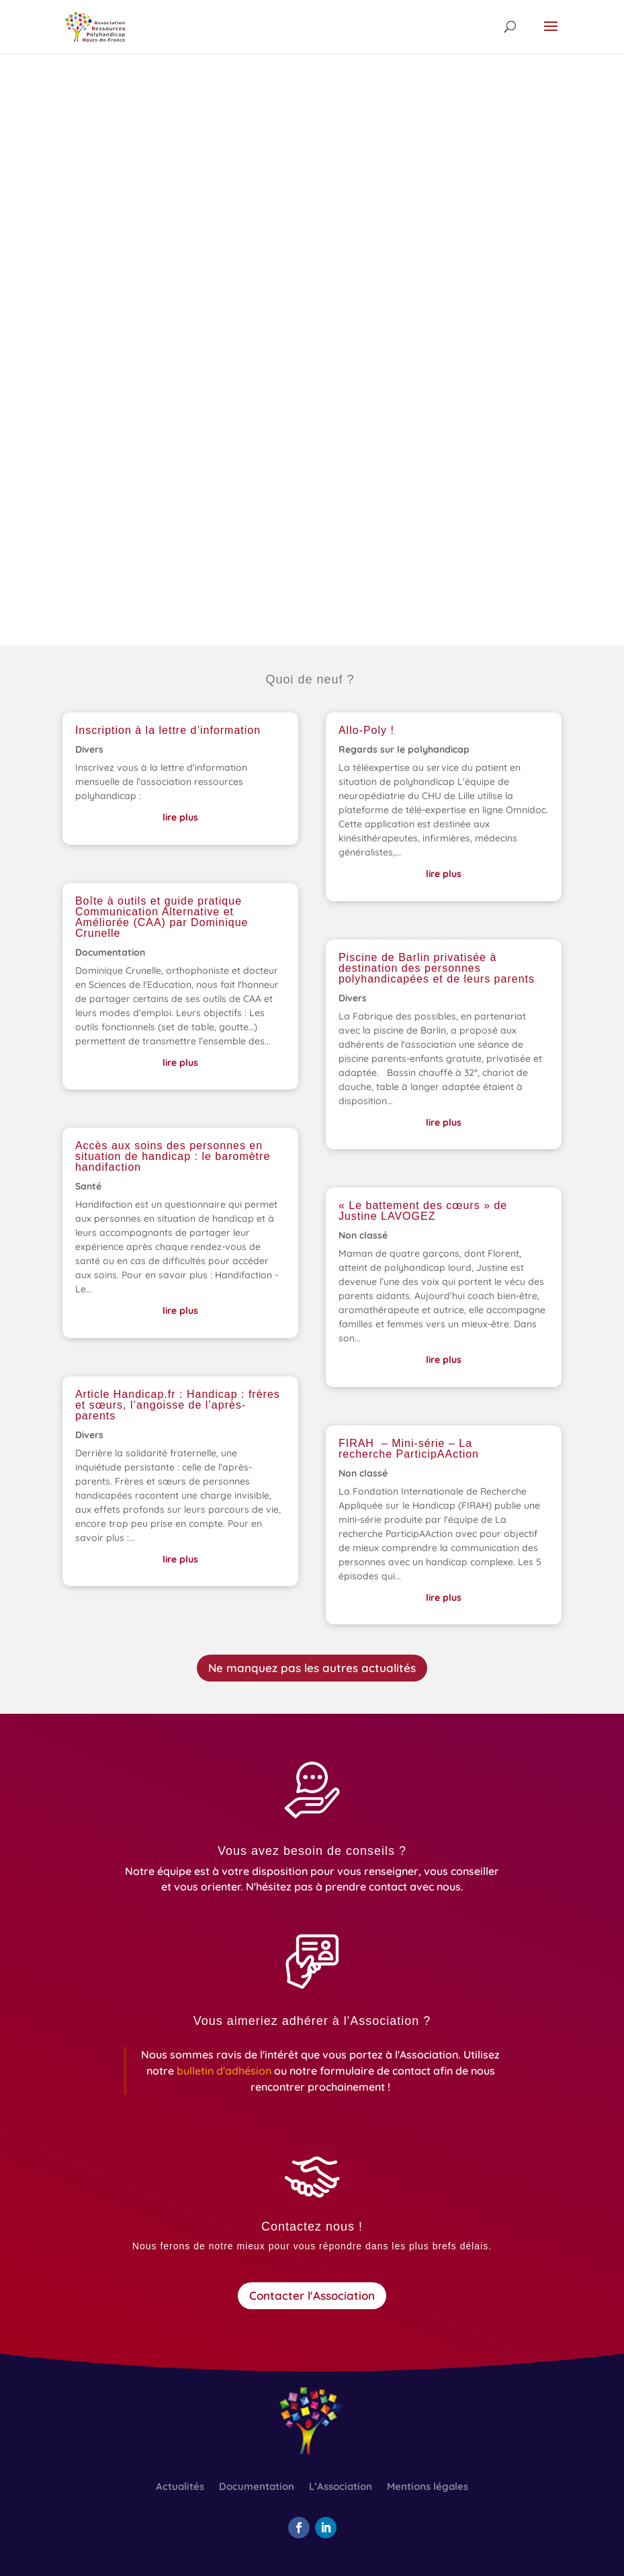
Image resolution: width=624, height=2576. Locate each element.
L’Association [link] (340, 2487)
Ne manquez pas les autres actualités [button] (312, 1668)
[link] (95, 26)
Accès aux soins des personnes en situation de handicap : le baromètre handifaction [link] (172, 1156)
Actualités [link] (180, 2487)
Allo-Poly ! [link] (366, 730)
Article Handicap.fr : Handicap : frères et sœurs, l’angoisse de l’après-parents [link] (177, 1404)
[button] (551, 35)
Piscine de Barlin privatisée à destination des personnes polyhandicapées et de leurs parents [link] (437, 968)
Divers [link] (89, 749)
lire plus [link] (180, 817)
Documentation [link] (110, 952)
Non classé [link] (363, 1235)
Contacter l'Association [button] (312, 2295)
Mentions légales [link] (427, 2487)
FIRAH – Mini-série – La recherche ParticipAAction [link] (409, 1449)
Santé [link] (88, 1186)
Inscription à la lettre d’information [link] (168, 730)
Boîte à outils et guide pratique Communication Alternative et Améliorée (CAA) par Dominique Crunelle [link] (162, 917)
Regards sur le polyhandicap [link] (404, 749)
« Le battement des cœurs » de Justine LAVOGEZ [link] (423, 1211)
